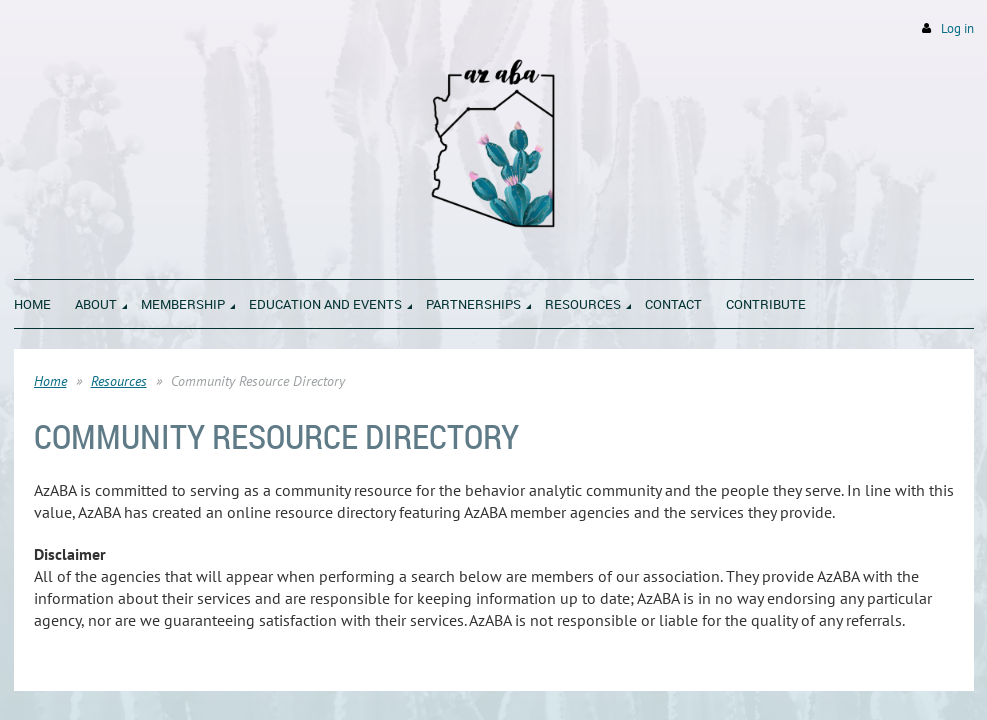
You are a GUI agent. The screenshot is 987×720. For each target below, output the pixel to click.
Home (50, 381)
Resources (119, 381)
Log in (957, 28)
